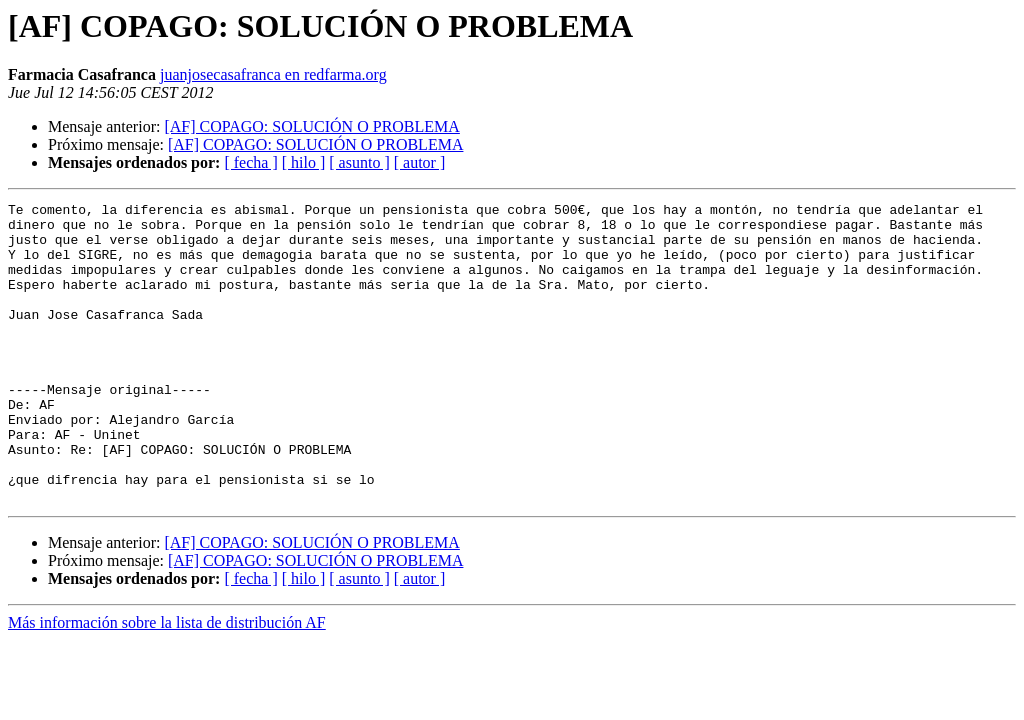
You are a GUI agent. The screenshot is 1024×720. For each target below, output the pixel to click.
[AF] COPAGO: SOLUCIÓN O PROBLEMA (311, 126)
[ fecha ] (250, 162)
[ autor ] (420, 162)
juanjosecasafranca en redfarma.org (273, 74)
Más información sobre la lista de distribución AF (167, 682)
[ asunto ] (359, 162)
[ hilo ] (304, 162)
